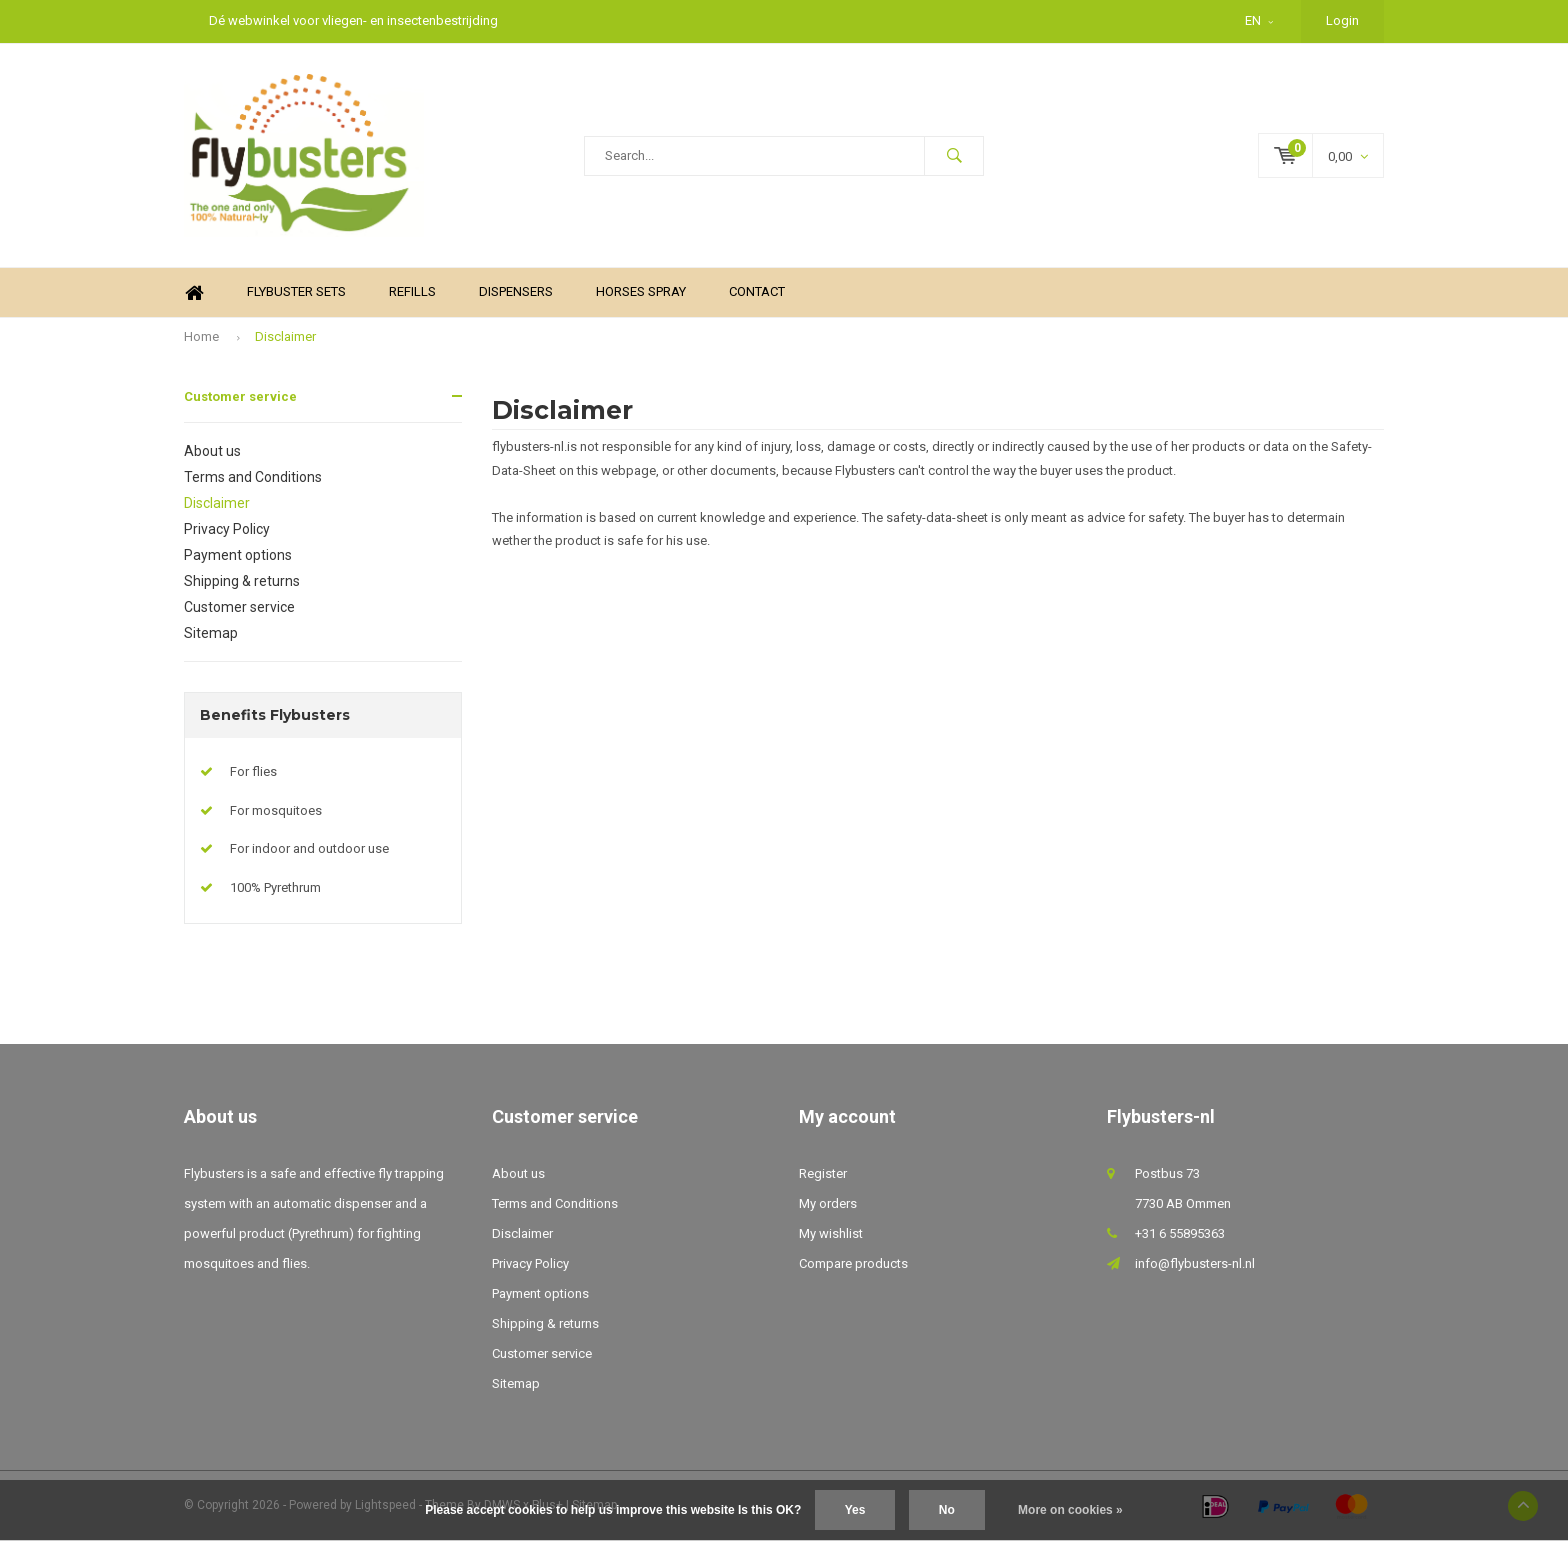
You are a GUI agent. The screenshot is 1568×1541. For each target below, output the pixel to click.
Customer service (240, 396)
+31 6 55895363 (1180, 1233)
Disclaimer (285, 336)
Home (194, 292)
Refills (412, 291)
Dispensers (516, 291)
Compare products (853, 1263)
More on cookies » (1070, 1510)
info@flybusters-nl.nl (1195, 1263)
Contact (757, 291)
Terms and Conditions (253, 477)
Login (1342, 20)
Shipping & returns (242, 581)
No (947, 1510)
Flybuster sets (296, 291)
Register (823, 1173)
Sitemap (211, 633)
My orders (828, 1203)
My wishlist (831, 1233)
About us (212, 451)
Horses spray (641, 291)
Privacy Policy (227, 529)
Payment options (238, 555)
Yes (855, 1510)
